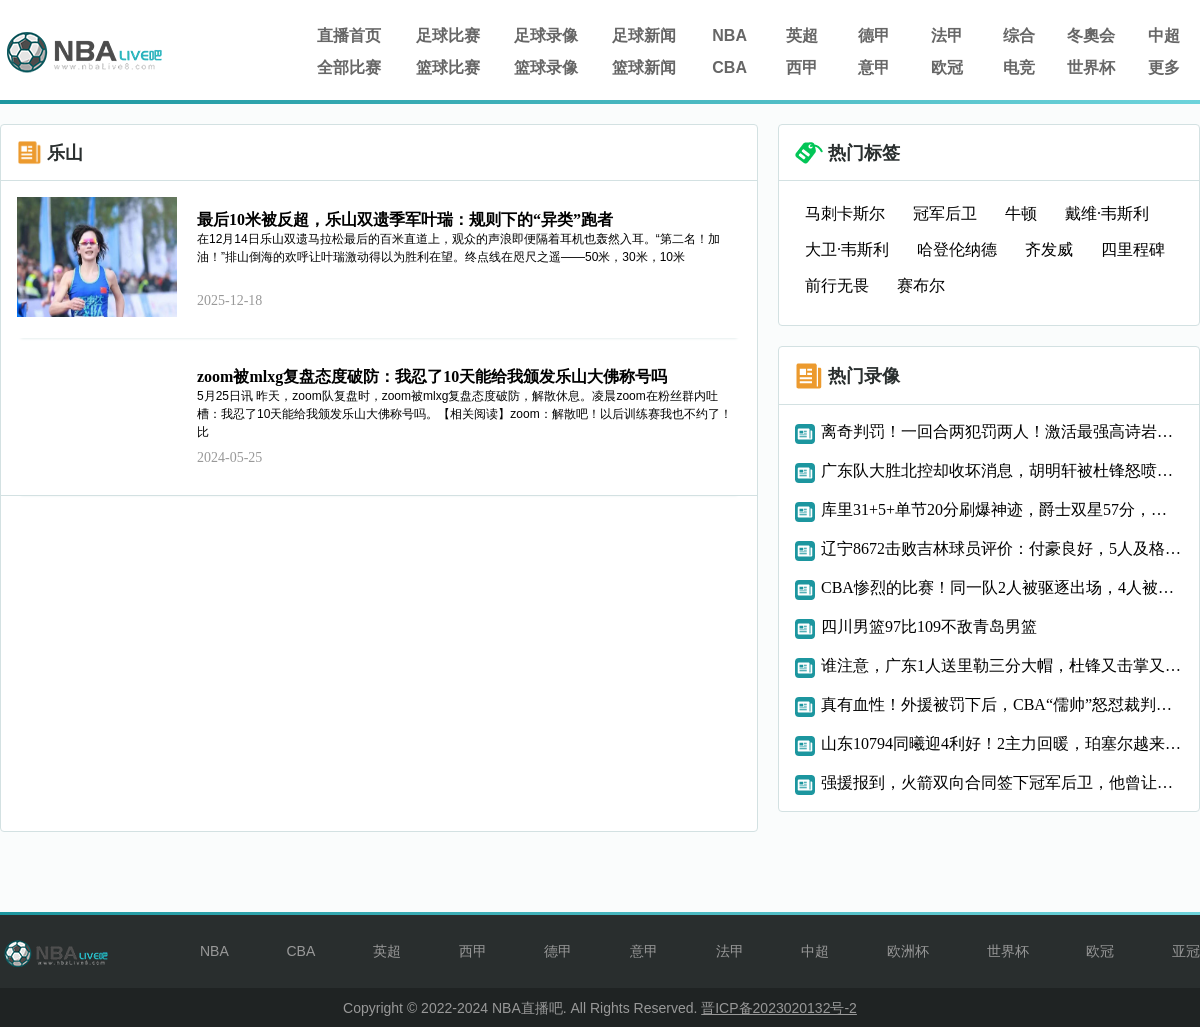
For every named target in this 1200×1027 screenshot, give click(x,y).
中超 (1164, 35)
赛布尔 (921, 285)
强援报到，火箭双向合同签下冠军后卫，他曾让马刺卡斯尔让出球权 (1002, 782)
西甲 (802, 67)
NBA (729, 35)
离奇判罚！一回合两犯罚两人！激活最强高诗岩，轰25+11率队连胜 (1002, 431)
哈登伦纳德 (957, 249)
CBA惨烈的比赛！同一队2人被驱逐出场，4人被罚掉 (1002, 587)
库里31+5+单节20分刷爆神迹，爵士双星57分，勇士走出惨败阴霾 (1002, 509)
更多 (1164, 67)
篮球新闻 (644, 67)
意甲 (874, 67)
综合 (1019, 35)
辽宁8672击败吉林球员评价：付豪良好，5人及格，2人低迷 (1002, 548)
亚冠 (1186, 951)
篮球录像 (546, 67)
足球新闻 (644, 35)
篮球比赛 (448, 67)
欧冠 (947, 67)
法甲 (947, 35)
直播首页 (349, 35)
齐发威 (1049, 249)
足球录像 (546, 35)
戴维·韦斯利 (1107, 213)
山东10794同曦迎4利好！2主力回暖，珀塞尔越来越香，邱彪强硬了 (1002, 743)
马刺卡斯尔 (845, 213)
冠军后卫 (945, 213)
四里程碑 (1133, 249)
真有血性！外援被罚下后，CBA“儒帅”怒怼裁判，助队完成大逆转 (1002, 704)
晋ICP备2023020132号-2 (779, 1008)
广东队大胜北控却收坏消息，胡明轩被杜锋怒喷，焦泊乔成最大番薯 (1002, 470)
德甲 (874, 35)
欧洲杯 (908, 951)
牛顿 (1021, 213)
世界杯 (1091, 67)
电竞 (1019, 67)
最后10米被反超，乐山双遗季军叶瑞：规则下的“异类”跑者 (405, 219)
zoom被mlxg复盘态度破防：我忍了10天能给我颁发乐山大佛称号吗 (432, 376)
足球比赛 (448, 35)
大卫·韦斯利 (847, 249)
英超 (802, 35)
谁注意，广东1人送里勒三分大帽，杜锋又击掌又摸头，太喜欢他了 (1002, 665)
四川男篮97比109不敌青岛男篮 (929, 626)
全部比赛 (349, 67)
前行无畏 (837, 285)
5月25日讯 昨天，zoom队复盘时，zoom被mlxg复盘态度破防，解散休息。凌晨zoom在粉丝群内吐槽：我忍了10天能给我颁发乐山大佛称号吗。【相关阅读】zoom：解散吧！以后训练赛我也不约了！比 (464, 414)
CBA (729, 67)
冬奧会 (1091, 35)
